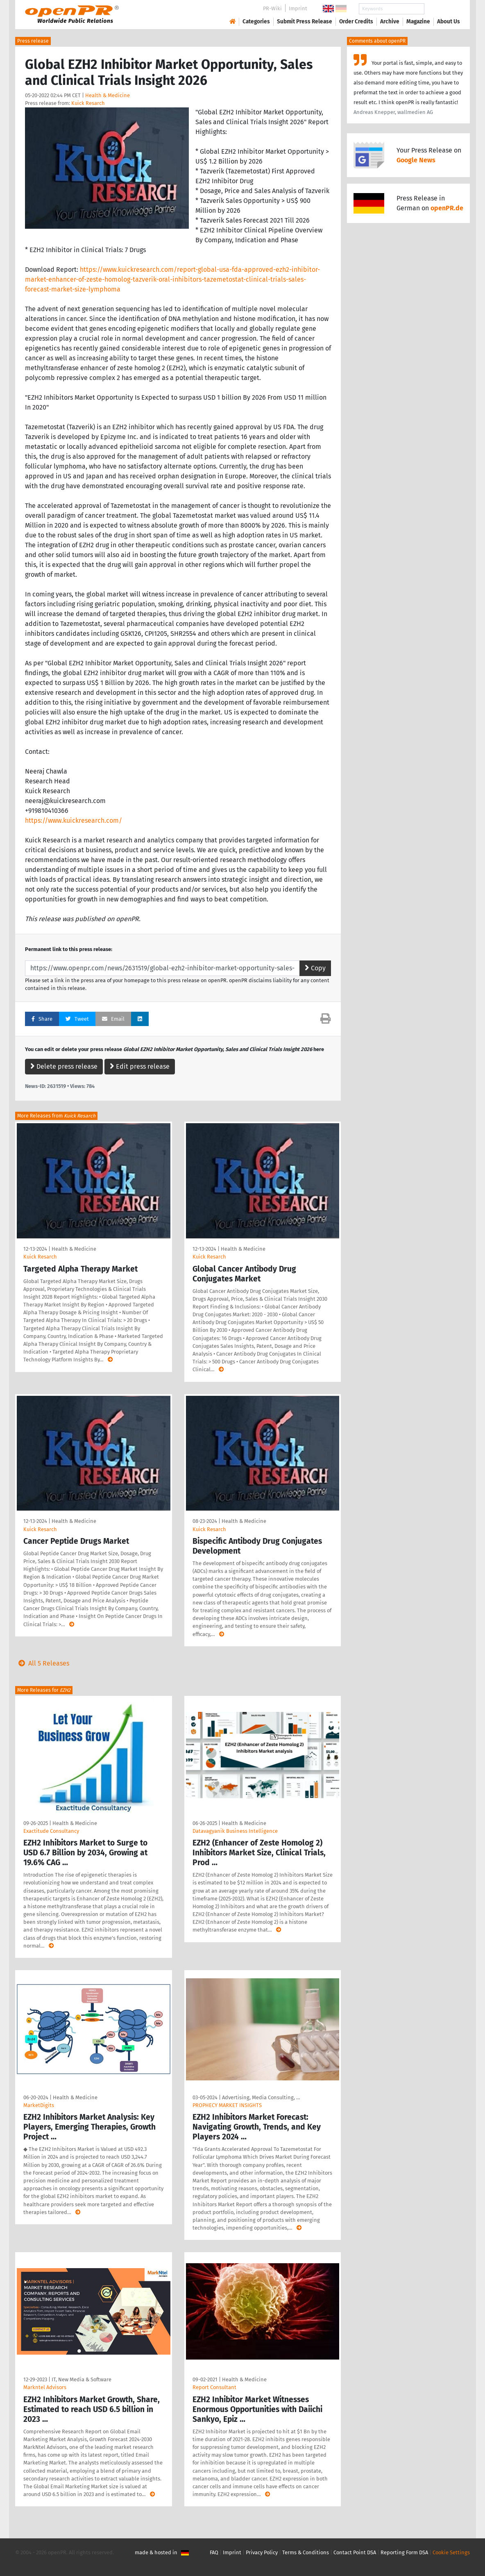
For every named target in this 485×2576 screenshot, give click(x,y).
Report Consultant (214, 2387)
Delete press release (63, 1066)
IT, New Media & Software (81, 2379)
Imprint (298, 8)
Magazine (418, 21)
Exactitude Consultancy (51, 1831)
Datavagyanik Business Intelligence (235, 1831)
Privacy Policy (262, 2552)
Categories (256, 21)
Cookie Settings (451, 2552)
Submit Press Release (304, 21)
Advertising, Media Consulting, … (261, 2097)
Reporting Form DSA (404, 2552)
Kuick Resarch (88, 103)
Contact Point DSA (354, 2552)
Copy (315, 968)
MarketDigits (38, 2105)
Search (442, 8)
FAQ (214, 2552)
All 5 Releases (42, 1663)
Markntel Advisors (44, 2387)
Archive (389, 21)
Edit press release (140, 1066)
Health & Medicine (107, 95)
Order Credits (356, 21)
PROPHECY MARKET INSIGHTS (227, 2105)
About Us (448, 21)
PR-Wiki (272, 8)
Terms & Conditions (305, 2552)
